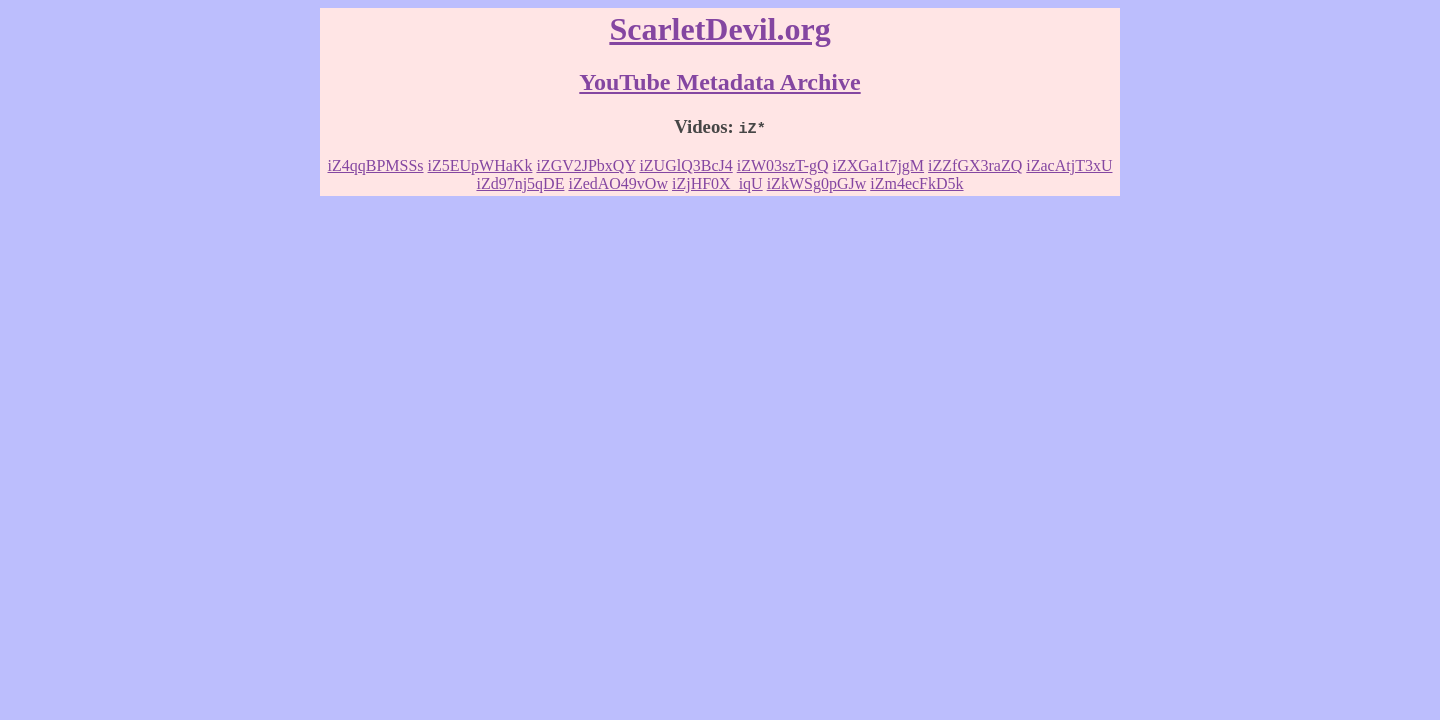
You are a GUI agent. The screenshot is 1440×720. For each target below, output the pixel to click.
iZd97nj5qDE (520, 183)
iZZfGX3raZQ (975, 165)
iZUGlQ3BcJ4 (685, 165)
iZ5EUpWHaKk (480, 165)
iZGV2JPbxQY (585, 165)
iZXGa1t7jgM (879, 165)
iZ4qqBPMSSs (376, 165)
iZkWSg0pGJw (817, 183)
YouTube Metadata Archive (719, 82)
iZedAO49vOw (618, 183)
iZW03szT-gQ (783, 165)
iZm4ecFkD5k (916, 183)
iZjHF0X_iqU (717, 183)
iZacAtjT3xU (1069, 165)
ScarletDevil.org (719, 29)
